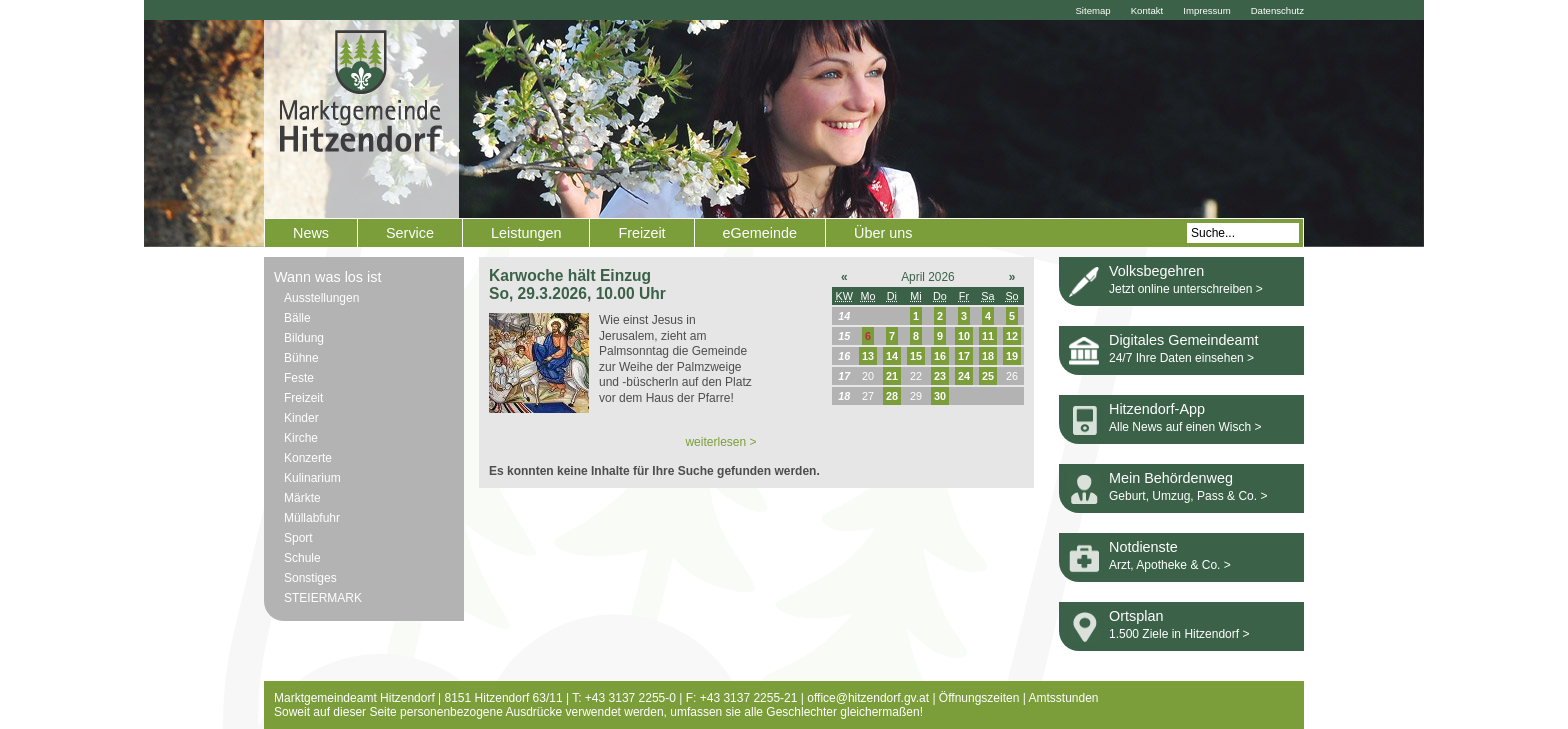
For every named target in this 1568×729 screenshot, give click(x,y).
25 (988, 376)
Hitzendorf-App (1157, 409)
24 (964, 376)
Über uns (883, 233)
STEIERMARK (323, 598)
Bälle (297, 318)
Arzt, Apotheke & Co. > (1170, 565)
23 (940, 376)
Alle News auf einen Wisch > (1185, 427)
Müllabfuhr (312, 518)
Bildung (304, 338)
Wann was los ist (327, 277)
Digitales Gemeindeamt (1184, 340)
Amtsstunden (1064, 698)
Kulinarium (312, 478)
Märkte (302, 498)
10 (964, 336)
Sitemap (1092, 10)
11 (988, 336)
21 (892, 376)
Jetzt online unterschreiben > (1186, 289)
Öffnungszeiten (979, 698)
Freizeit (641, 233)
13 (868, 356)
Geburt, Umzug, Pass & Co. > (1188, 496)
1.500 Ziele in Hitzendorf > (1179, 634)
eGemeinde (760, 233)
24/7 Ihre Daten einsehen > (1181, 358)
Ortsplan (1136, 616)
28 (892, 396)
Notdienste (1143, 547)
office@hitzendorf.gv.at (868, 698)
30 (940, 396)
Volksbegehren (1156, 271)
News (311, 233)
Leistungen (526, 233)
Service (410, 233)
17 (964, 356)
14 (892, 356)
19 (1012, 356)
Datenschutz (1277, 10)
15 (916, 356)
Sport (298, 538)
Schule (302, 558)
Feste (299, 378)
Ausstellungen (321, 298)
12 (1012, 336)
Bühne (301, 358)
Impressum (1206, 10)
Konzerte (308, 458)
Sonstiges (310, 578)
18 (988, 356)
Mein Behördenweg (1171, 478)
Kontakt (1147, 10)
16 (940, 356)
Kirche (301, 438)
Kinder (301, 418)
